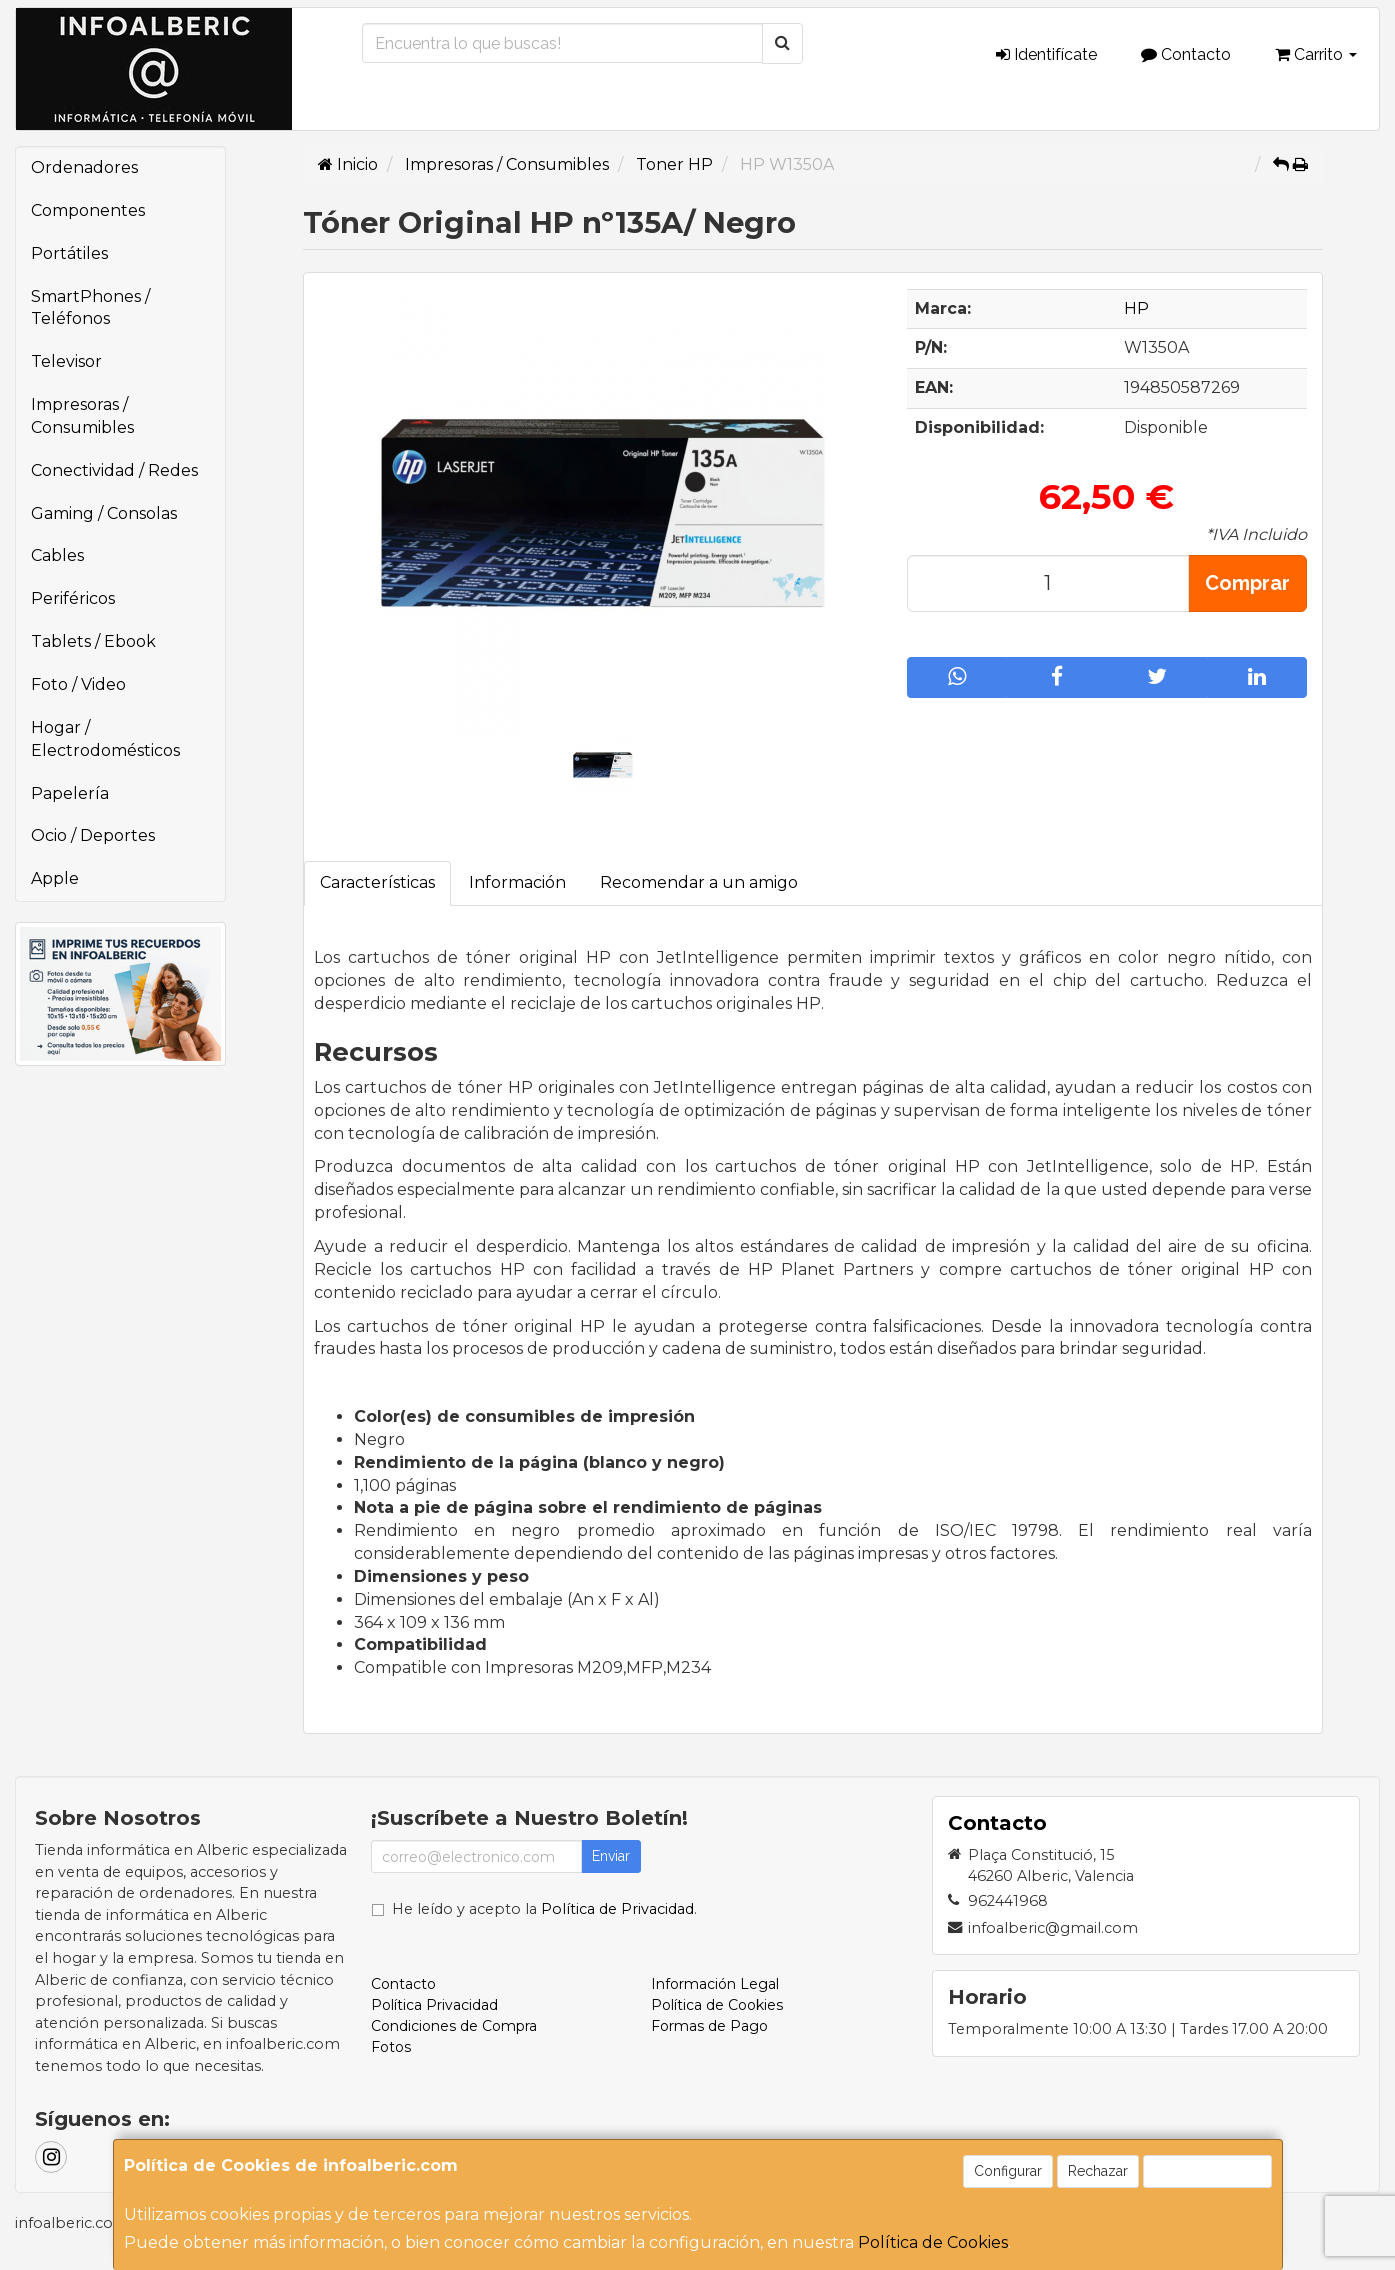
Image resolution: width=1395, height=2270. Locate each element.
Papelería (70, 793)
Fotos (391, 2047)
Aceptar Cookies (1207, 2171)
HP (1136, 308)
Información (517, 882)
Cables (57, 555)
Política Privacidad (434, 2005)
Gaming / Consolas (104, 513)
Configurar (1008, 2171)
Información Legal (715, 1984)
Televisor (66, 361)
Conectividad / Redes (114, 470)
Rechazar (1098, 2171)
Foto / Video (78, 684)
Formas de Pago (709, 2026)
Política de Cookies (933, 2242)
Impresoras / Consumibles (82, 416)
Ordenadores (84, 167)
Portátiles (69, 253)
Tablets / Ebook (93, 641)
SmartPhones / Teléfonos (90, 308)
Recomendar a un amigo (699, 882)
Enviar (611, 1856)
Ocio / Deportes (93, 835)
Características (377, 882)
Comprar (1247, 583)
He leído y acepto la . (544, 1909)
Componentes (88, 210)
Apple (55, 878)
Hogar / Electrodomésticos (105, 739)
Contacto (1186, 54)
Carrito (1316, 54)
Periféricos (73, 598)
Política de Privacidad (617, 1909)
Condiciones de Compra (454, 2026)
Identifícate (1046, 54)
